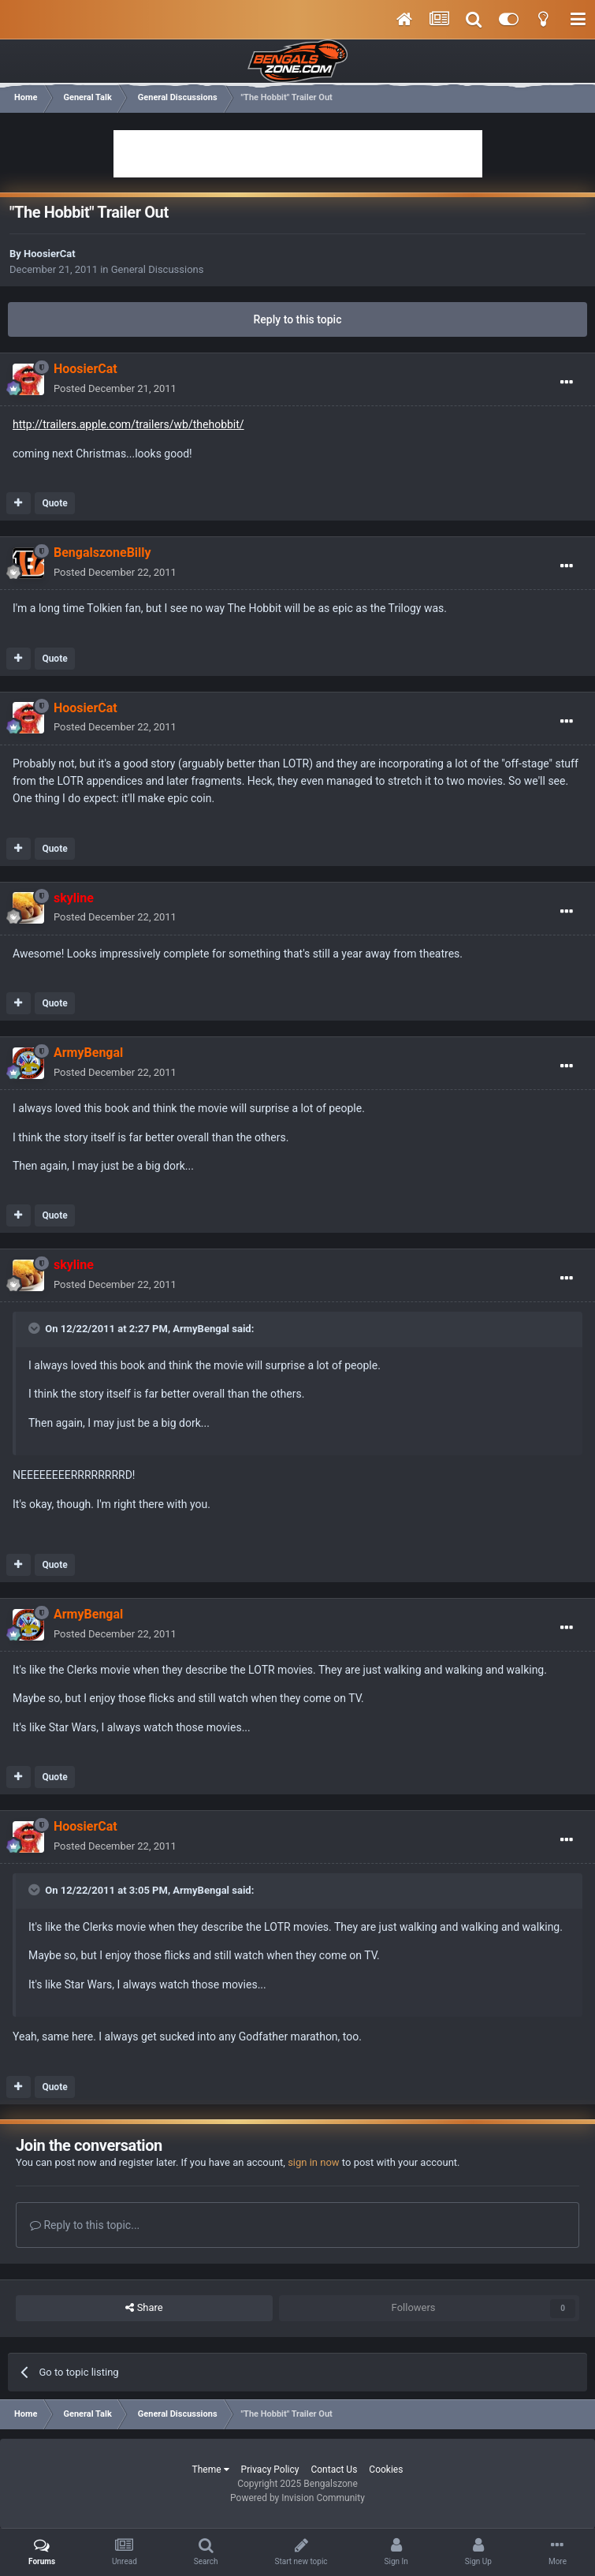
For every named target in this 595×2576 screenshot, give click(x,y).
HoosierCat (50, 253)
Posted (115, 388)
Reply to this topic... (84, 2225)
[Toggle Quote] (35, 1328)
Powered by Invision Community (297, 2497)
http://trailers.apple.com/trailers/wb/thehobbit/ (128, 424)
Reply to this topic (298, 319)
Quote (54, 503)
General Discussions (157, 269)
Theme (210, 2469)
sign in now (314, 2162)
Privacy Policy (270, 2469)
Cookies (386, 2469)
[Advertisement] (297, 153)
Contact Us (334, 2469)
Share (143, 2308)
